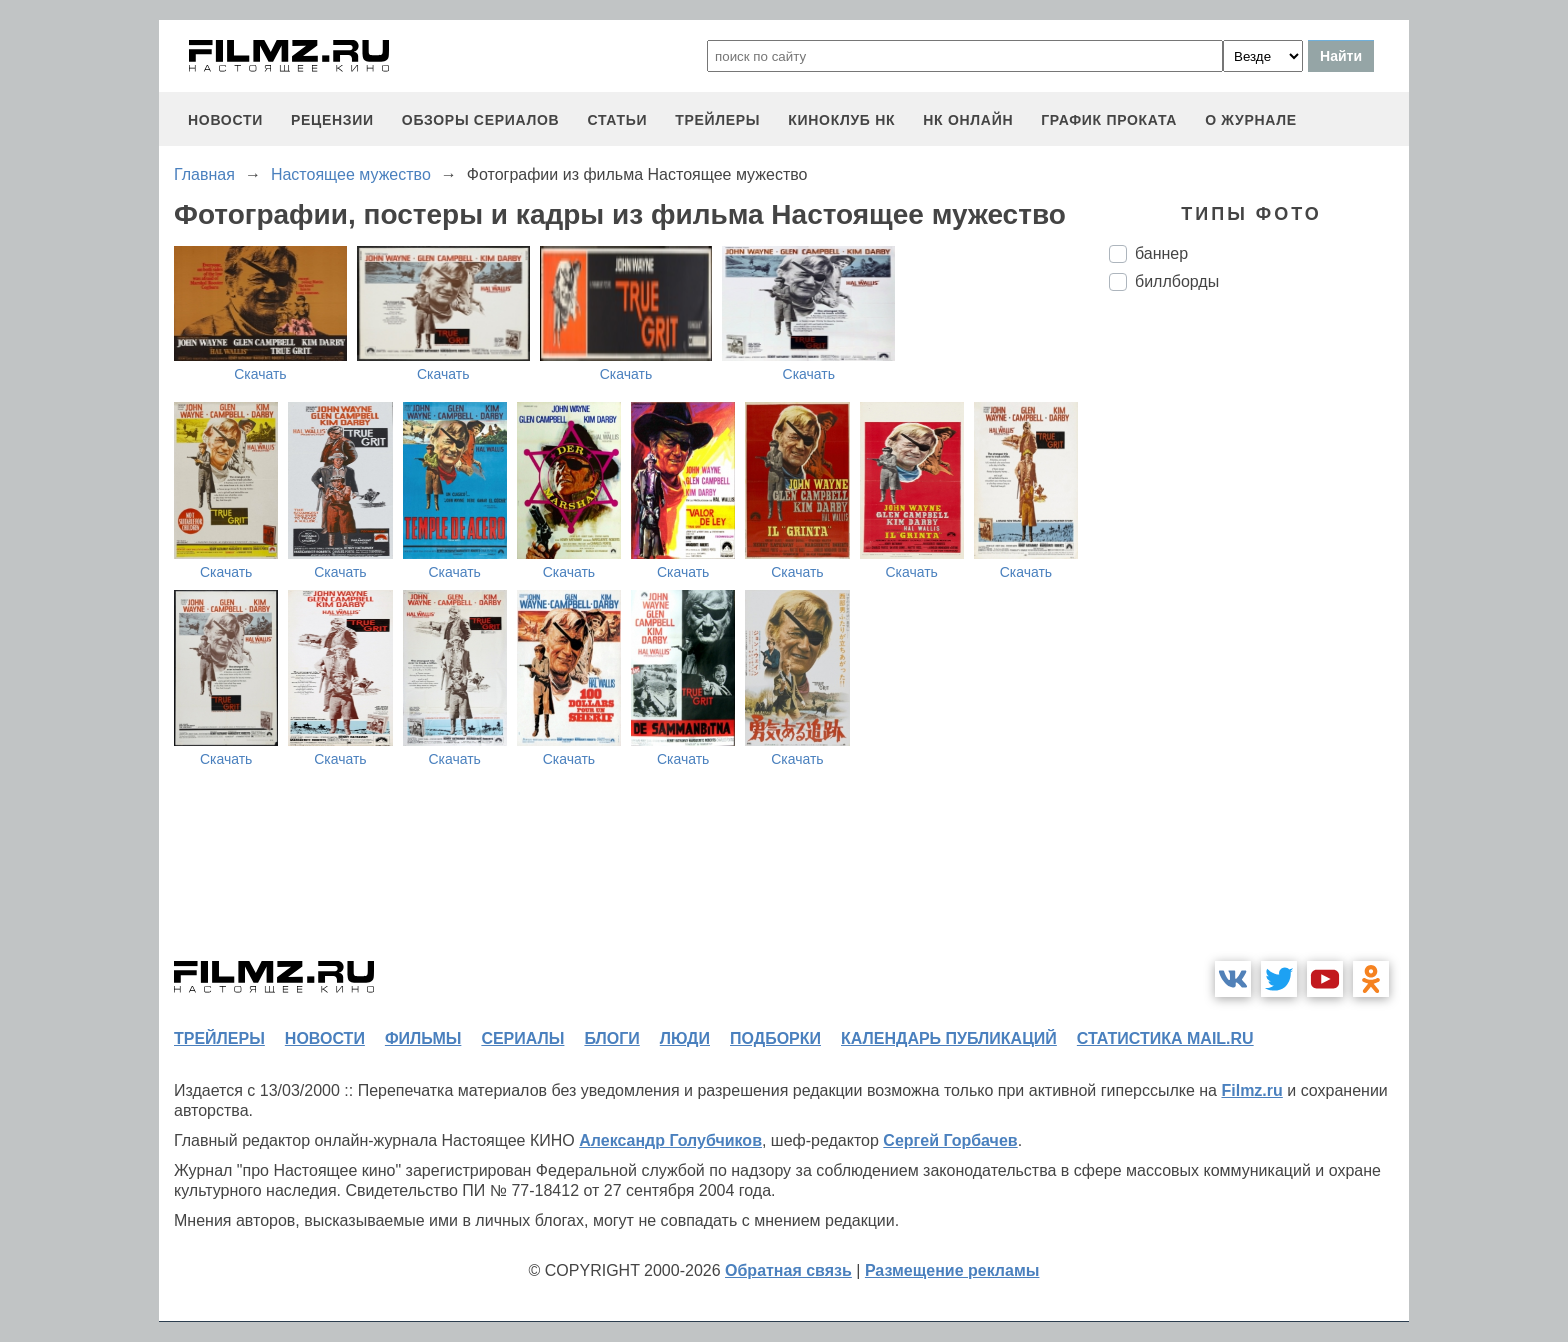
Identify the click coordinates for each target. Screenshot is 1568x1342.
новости (225, 120)
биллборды (1177, 281)
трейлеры (717, 120)
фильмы (423, 1038)
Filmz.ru (1251, 1090)
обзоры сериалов (481, 120)
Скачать (260, 374)
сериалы (522, 1038)
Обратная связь (788, 1270)
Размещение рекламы (952, 1270)
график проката (1109, 120)
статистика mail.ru (1165, 1038)
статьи (617, 120)
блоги (611, 1038)
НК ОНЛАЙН (968, 120)
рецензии (332, 120)
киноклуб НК (841, 120)
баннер (1161, 253)
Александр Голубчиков (670, 1140)
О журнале (1251, 120)
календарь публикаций (949, 1038)
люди (685, 1038)
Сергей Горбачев (950, 1140)
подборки (775, 1038)
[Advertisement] (1259, 641)
